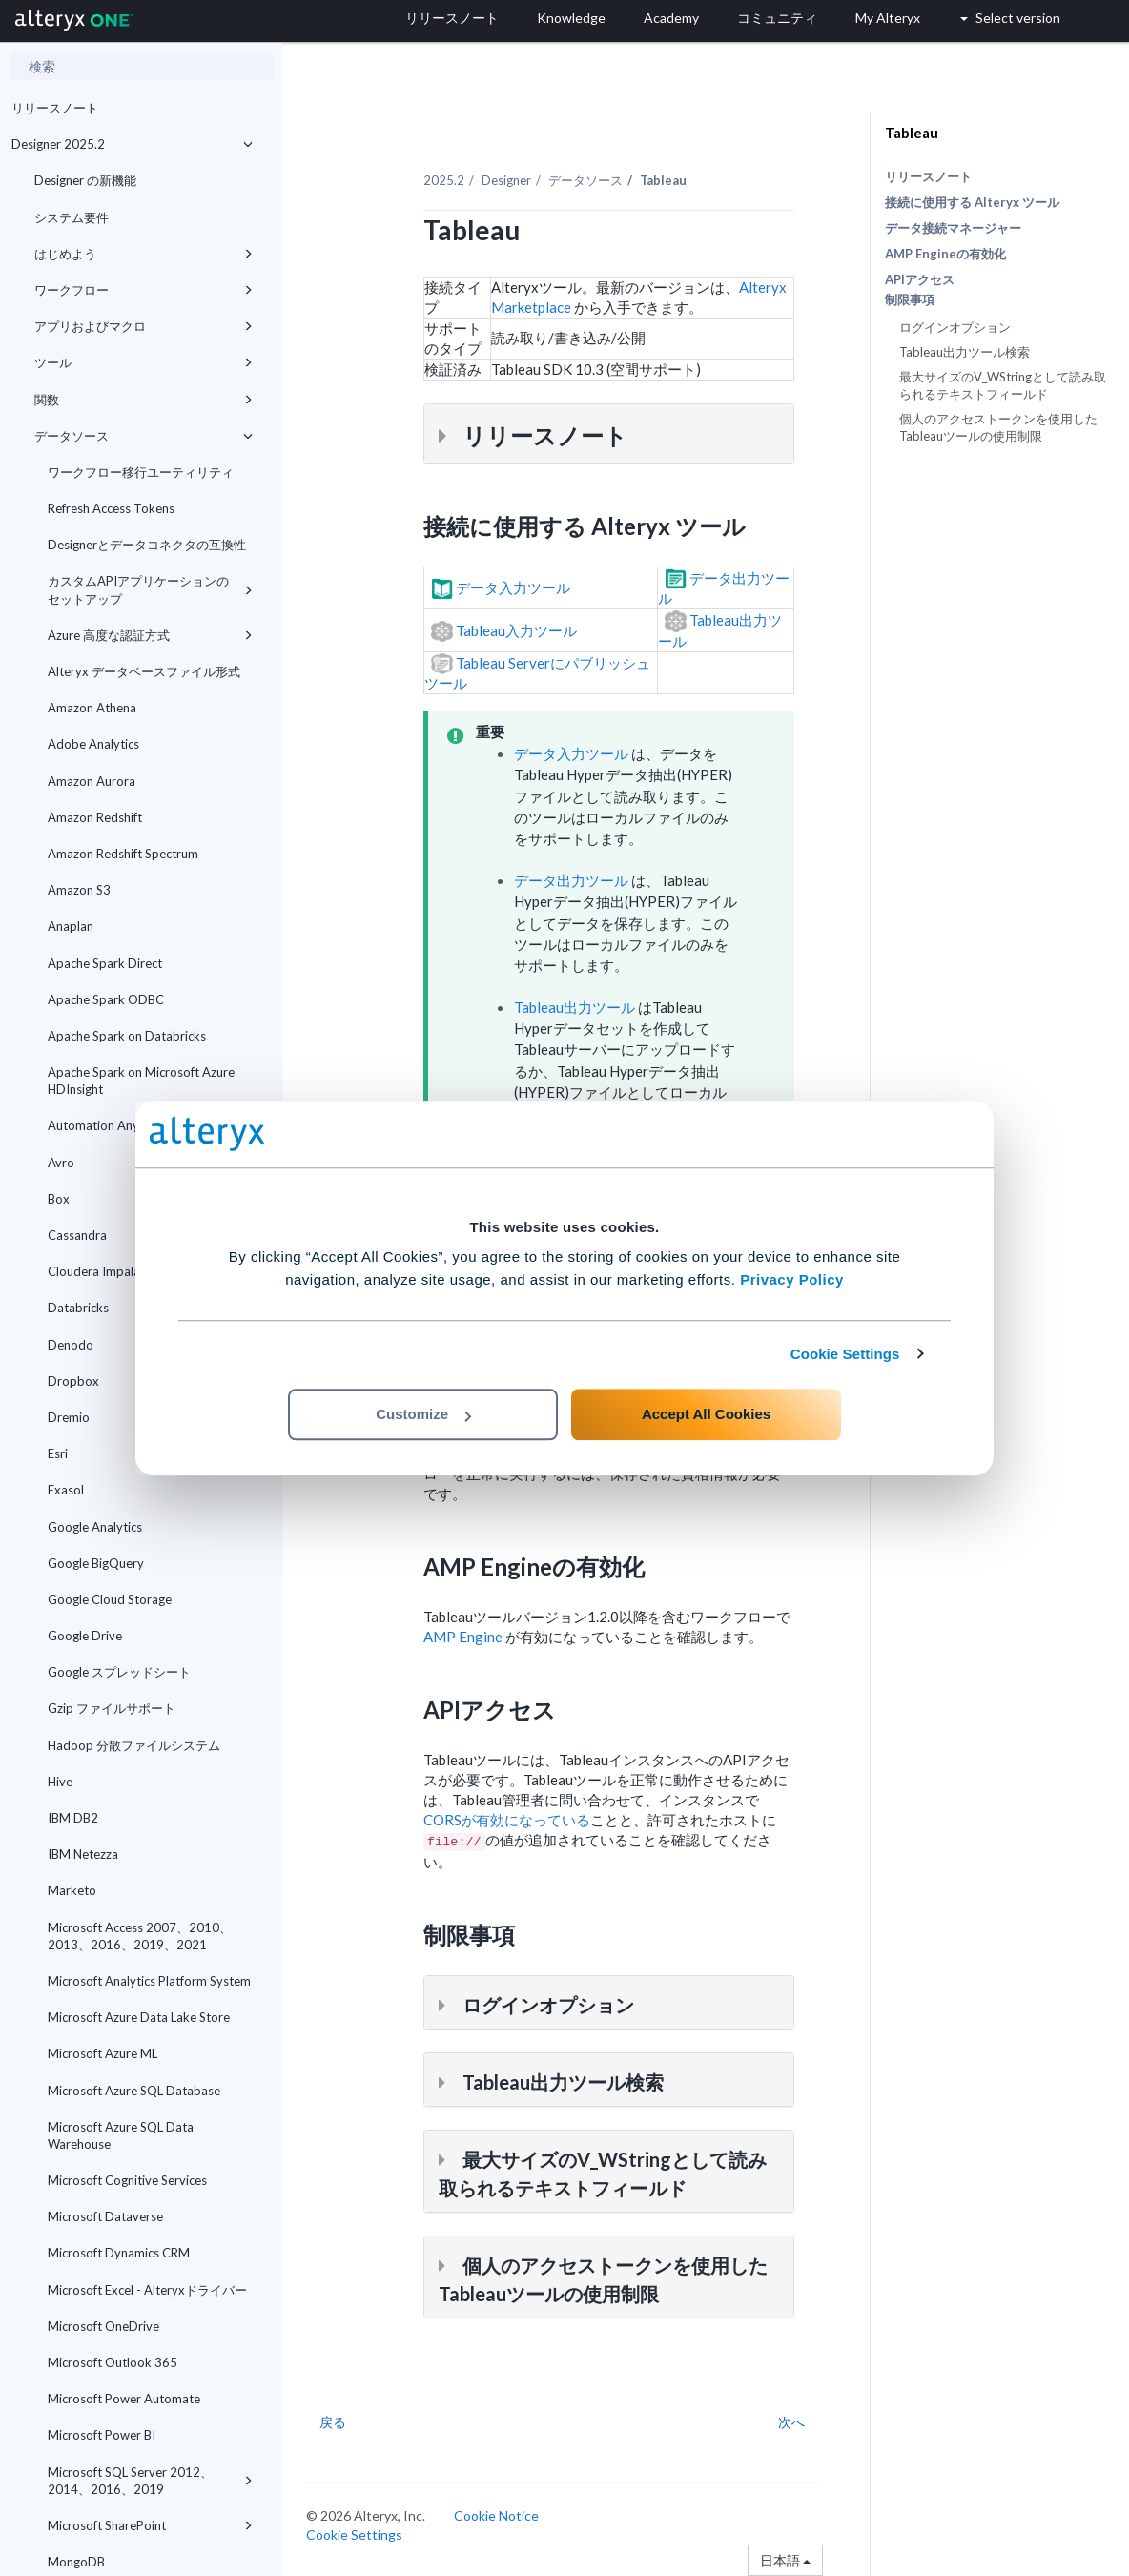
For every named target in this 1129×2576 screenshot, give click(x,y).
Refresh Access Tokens (111, 508)
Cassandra (77, 1235)
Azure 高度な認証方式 (150, 635)
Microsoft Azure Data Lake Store (139, 2017)
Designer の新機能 (85, 180)
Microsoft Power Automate (124, 2398)
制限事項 (909, 300)
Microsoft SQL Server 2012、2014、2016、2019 (150, 2480)
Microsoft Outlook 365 (112, 2362)
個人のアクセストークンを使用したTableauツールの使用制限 (998, 427)
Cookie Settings (845, 1354)
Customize (423, 1414)
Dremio (69, 1417)
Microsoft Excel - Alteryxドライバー (147, 2290)
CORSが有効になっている (506, 1819)
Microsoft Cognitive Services (127, 2180)
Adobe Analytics (93, 744)
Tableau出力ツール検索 (964, 352)
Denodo (70, 1344)
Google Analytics (95, 1527)
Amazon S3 (79, 889)
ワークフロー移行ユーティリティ (141, 472)
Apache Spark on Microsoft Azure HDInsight (141, 1080)
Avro (61, 1162)
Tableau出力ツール (574, 1007)
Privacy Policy (792, 1279)
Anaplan (70, 926)
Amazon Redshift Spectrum (123, 853)
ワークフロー (143, 290)
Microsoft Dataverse (105, 2216)
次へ (791, 2422)
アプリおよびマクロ (143, 326)
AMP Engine (463, 1636)
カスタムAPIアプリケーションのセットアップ (150, 589)
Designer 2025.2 (132, 144)
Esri (58, 1453)
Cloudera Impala (94, 1271)
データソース (143, 435)
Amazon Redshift (95, 817)
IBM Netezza (83, 1854)
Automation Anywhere (111, 1125)
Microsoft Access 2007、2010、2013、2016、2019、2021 (140, 1936)
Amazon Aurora (91, 781)
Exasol (66, 1489)
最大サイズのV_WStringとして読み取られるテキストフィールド (1002, 385)
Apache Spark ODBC (106, 999)
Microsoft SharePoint (150, 2525)
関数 (143, 399)
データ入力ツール (571, 753)
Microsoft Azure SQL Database (134, 2090)
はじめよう (143, 253)
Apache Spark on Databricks (127, 1035)
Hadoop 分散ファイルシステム (134, 1745)
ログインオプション (955, 327)
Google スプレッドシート (119, 1672)
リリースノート (54, 107)
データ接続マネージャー (953, 228)
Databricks (150, 1307)
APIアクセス (920, 279)
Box (59, 1198)
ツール (143, 362)
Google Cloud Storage (110, 1599)
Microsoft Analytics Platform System (149, 1981)
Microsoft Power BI (101, 2434)
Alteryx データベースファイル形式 (144, 671)
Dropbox (73, 1381)
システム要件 (71, 217)
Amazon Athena (92, 707)
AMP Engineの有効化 (945, 253)
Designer (506, 180)
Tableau (911, 132)
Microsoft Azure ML (102, 2053)
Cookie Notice (496, 2515)
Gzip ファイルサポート (111, 1708)
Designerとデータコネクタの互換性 (147, 544)
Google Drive (85, 1635)
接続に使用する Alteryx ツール (972, 202)
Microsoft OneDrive (103, 2326)
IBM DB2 (73, 1817)
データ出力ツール (571, 880)
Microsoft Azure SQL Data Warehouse (121, 2135)
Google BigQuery (96, 1563)
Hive (60, 1781)
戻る (332, 2422)
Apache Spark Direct (105, 963)
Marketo (72, 1890)
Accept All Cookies (706, 1414)
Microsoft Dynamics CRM (119, 2252)
